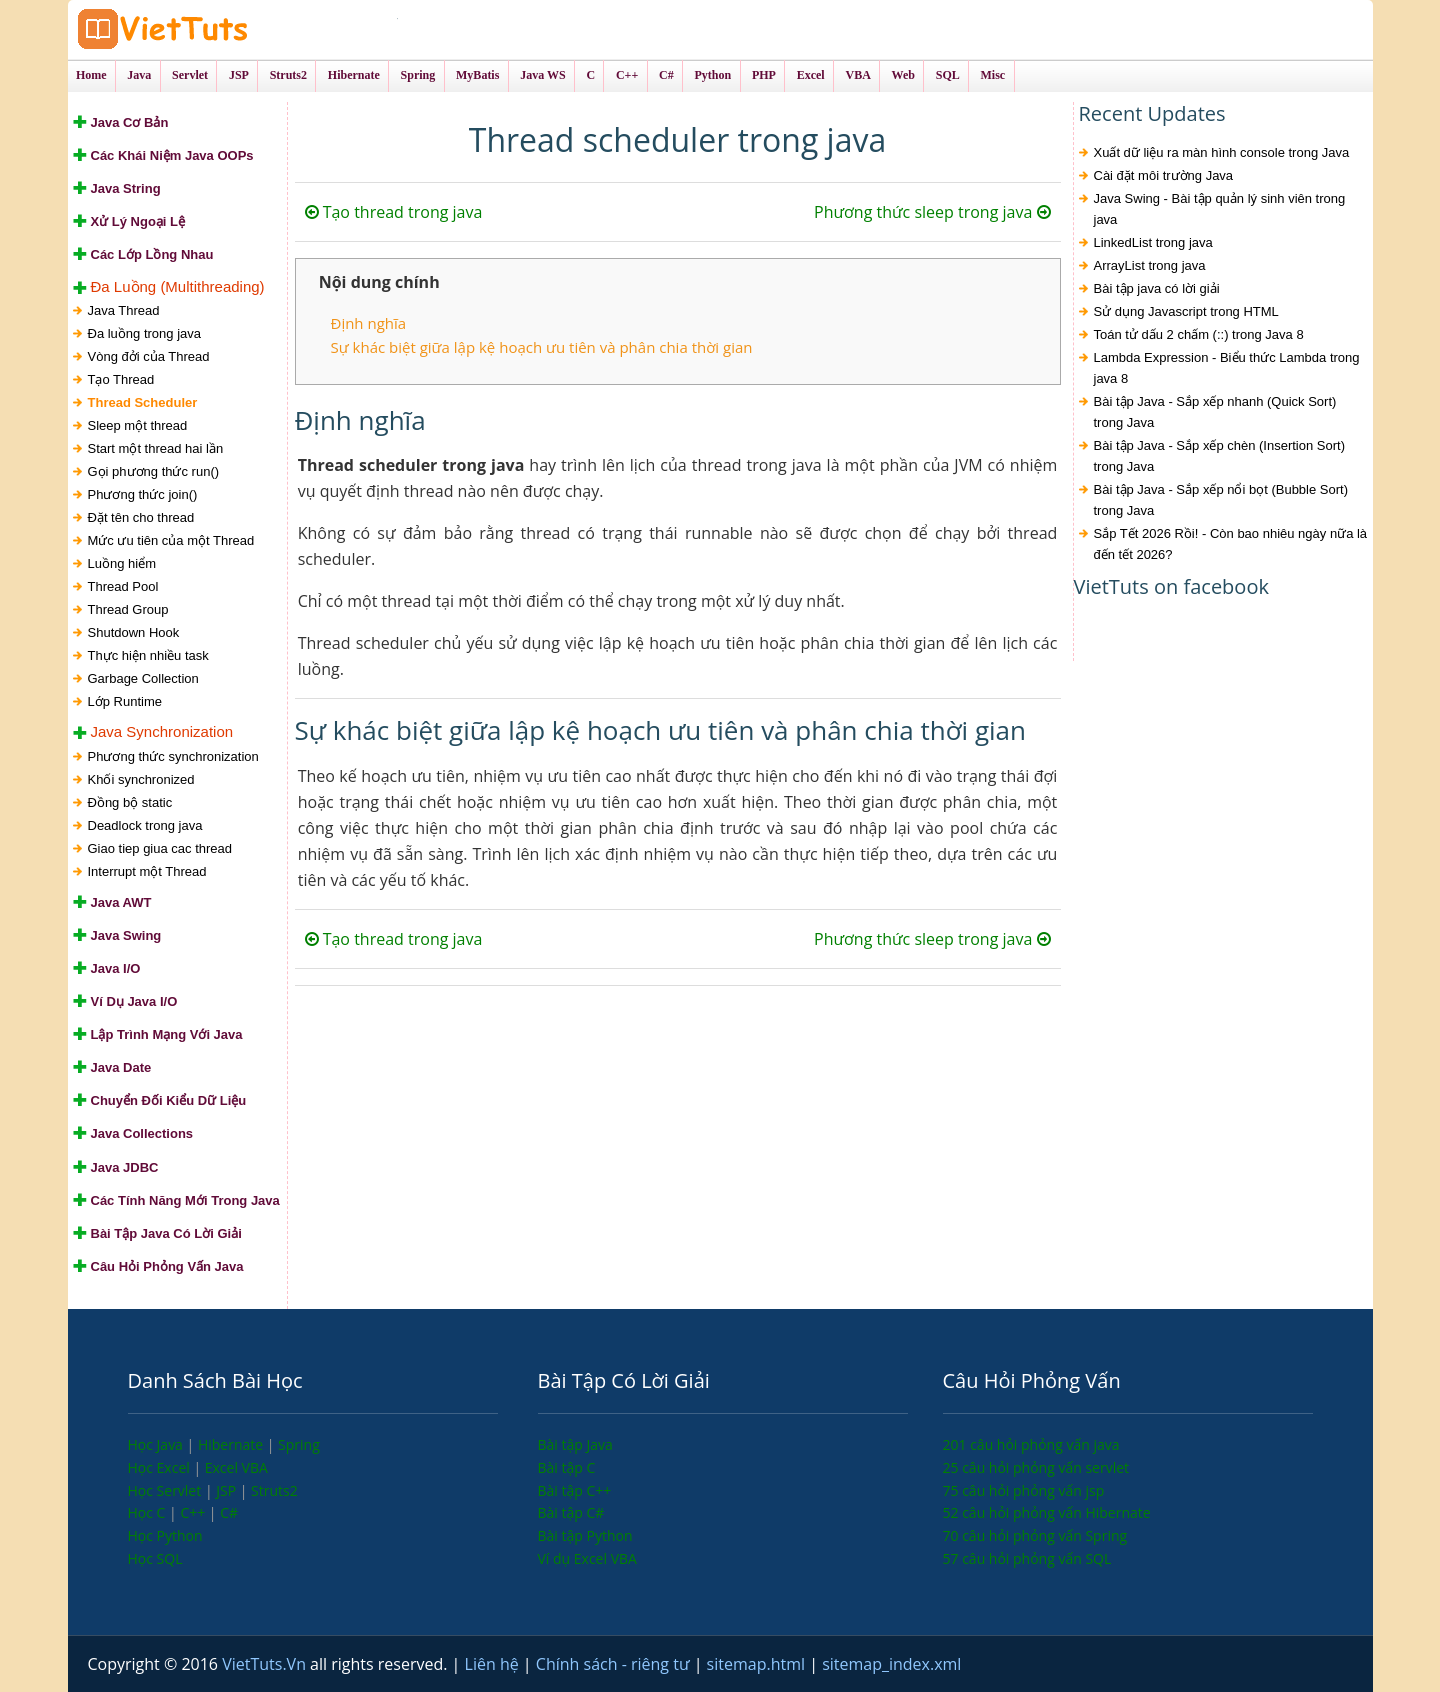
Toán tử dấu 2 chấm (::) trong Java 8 (1199, 334)
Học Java (157, 1444)
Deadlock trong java (145, 825)
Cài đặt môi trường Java (1164, 175)
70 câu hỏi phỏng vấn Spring (1035, 1535)
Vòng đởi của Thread (149, 356)
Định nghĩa (369, 323)
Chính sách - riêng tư (615, 1664)
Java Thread (124, 310)
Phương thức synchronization (173, 756)
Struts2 (274, 1490)
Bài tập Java (575, 1444)
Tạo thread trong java (394, 212)
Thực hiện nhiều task (148, 655)
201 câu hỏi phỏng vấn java (1031, 1444)
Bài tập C (567, 1467)
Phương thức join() (143, 494)
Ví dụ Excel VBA (587, 1558)
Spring (299, 1444)
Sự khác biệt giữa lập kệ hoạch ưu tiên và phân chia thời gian (542, 347)
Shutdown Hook (134, 632)
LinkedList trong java (1153, 242)
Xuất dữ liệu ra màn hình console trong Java (1222, 152)
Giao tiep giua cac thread (160, 848)
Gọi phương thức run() (154, 471)
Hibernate (232, 1444)
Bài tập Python (585, 1535)
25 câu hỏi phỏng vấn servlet (1036, 1467)
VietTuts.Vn (266, 1664)
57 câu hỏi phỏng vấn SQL (1027, 1558)
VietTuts (238, 29)
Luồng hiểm (122, 563)
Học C (149, 1512)
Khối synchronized (141, 779)
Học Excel (161, 1467)
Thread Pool (123, 586)
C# (229, 1512)
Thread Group (128, 609)
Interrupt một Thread (147, 871)
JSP (228, 1490)
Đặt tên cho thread (141, 517)
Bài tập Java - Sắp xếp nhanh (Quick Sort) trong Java (1215, 412)
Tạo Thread (121, 379)
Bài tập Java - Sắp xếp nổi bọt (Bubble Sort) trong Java (1221, 500)
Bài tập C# (571, 1512)
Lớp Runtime (125, 701)
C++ (194, 1512)
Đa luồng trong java (145, 333)
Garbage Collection (143, 678)
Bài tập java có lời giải (1157, 288)
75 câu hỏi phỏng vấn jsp (1024, 1490)
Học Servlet (166, 1490)
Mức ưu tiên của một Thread (171, 540)
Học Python (165, 1535)
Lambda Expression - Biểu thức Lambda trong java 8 (1227, 368)
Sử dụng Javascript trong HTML (1186, 311)
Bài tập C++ (575, 1490)
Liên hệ (494, 1664)
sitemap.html (758, 1664)
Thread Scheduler (143, 402)
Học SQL (155, 1558)
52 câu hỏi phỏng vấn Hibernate (1047, 1512)
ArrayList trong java (1150, 265)
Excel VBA (236, 1467)
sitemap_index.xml (891, 1664)
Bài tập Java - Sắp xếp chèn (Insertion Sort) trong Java (1220, 456)
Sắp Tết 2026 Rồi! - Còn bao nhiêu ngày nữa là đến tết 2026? (1231, 544)
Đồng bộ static (130, 802)
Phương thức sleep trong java (932, 212)
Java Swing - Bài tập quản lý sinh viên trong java (1220, 209)
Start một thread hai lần (156, 448)
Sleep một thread (138, 425)
